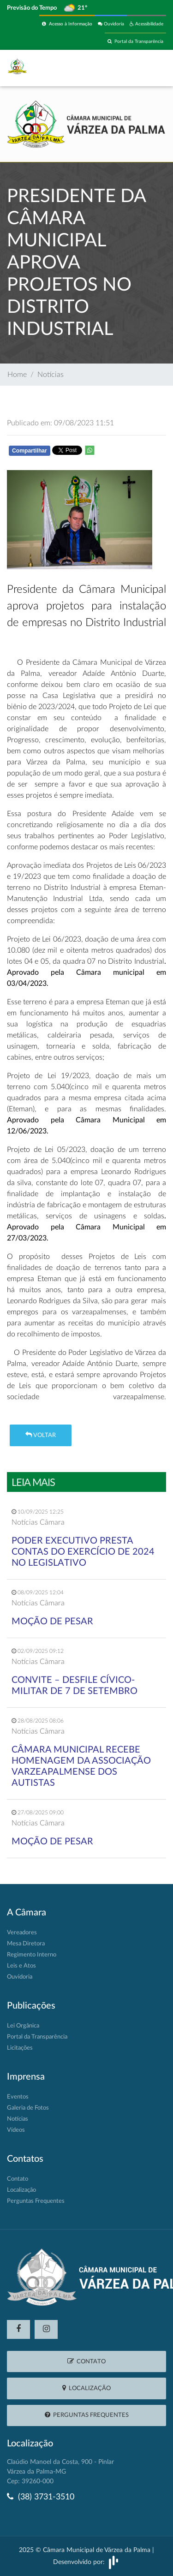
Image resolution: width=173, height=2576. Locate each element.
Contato (17, 2179)
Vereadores (22, 1933)
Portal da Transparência (135, 41)
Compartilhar (29, 450)
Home (17, 374)
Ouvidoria (111, 23)
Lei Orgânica (23, 2026)
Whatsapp (127, 452)
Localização (21, 2190)
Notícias (50, 374)
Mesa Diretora (26, 1944)
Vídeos (16, 2130)
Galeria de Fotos (28, 2108)
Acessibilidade (146, 23)
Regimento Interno (31, 1955)
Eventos (18, 2097)
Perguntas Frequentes (36, 2201)
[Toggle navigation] (146, 67)
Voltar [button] (40, 1434)
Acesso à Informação (67, 23)
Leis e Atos (21, 1966)
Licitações (20, 2048)
